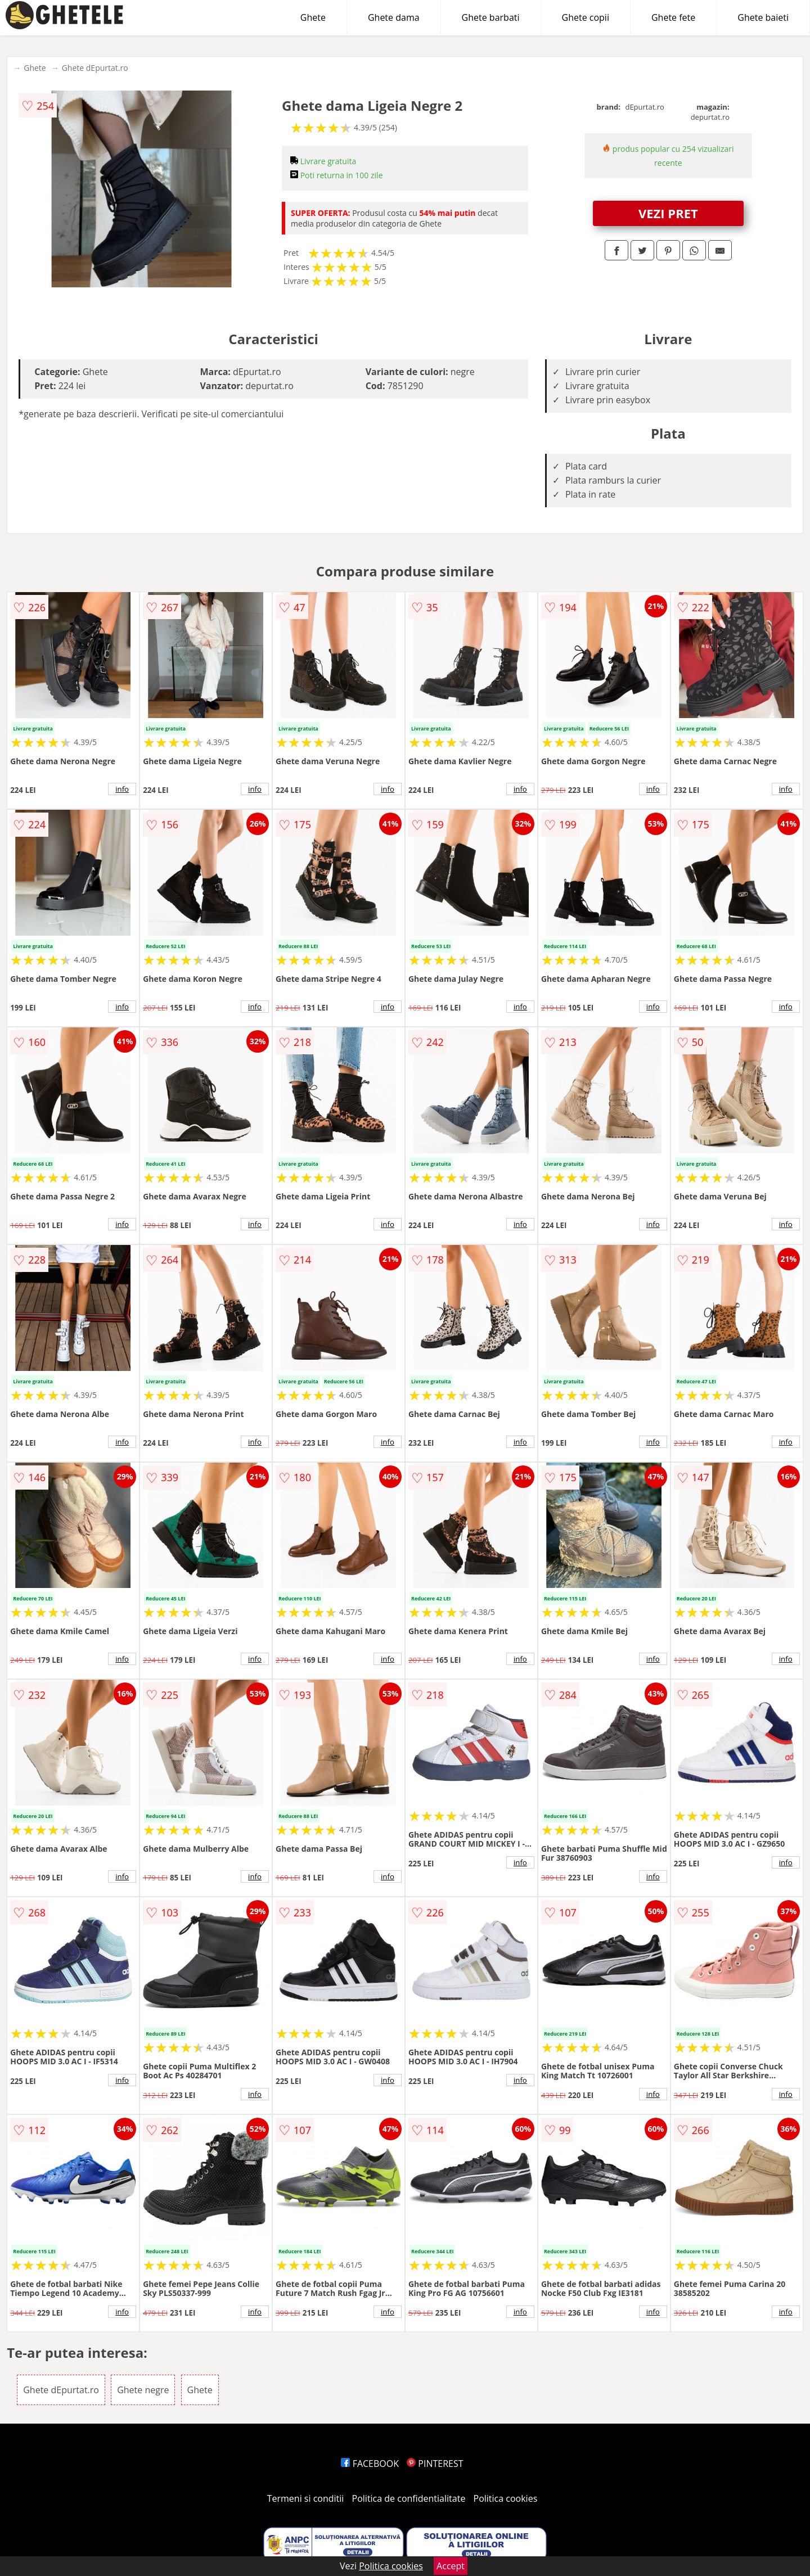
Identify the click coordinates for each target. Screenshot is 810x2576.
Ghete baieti (763, 17)
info (122, 789)
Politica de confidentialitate (409, 2498)
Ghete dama (394, 17)
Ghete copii (585, 17)
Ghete (313, 17)
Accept (450, 2566)
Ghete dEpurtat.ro (95, 67)
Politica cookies (506, 2498)
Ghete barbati (491, 17)
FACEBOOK (370, 2463)
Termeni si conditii (305, 2498)
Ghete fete (673, 17)
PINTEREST (435, 2463)
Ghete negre (143, 2390)
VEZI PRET (668, 213)
